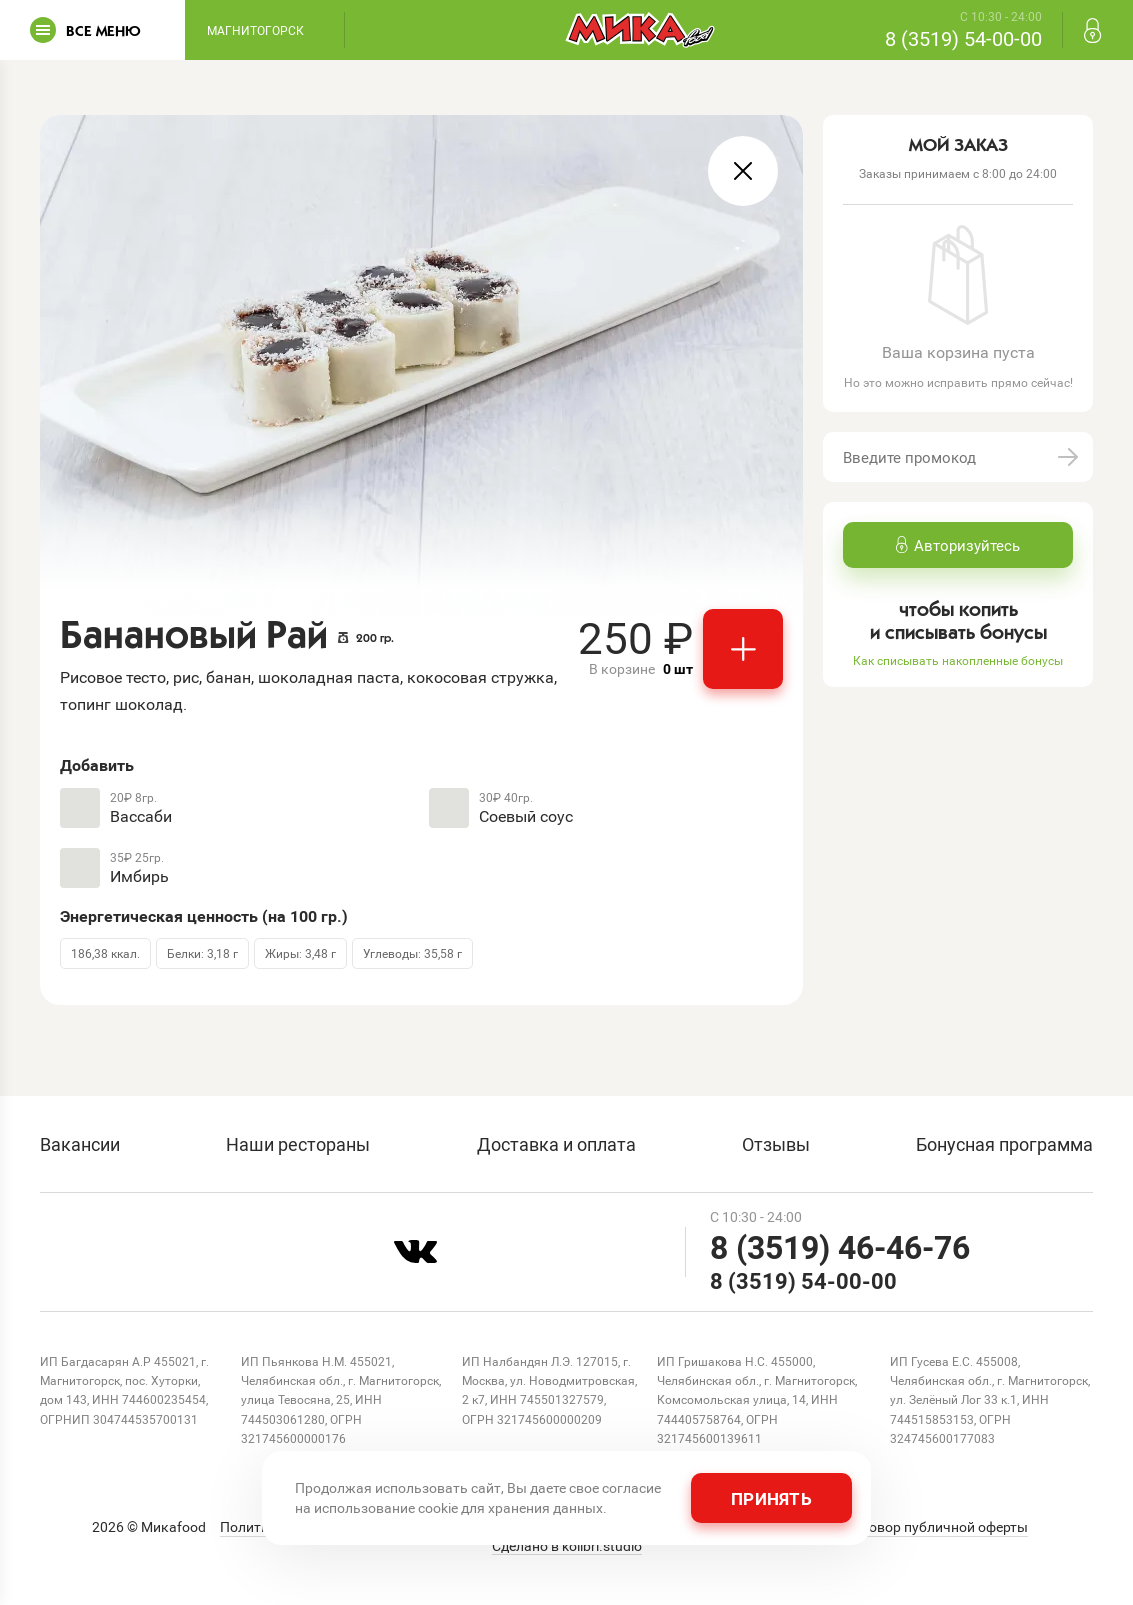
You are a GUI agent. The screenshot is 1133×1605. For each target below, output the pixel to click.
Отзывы (776, 1144)
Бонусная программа (1004, 1144)
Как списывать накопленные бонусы (958, 660)
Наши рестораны (298, 1144)
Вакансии (80, 1144)
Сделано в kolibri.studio (567, 1546)
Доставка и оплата (556, 1144)
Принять (771, 1498)
